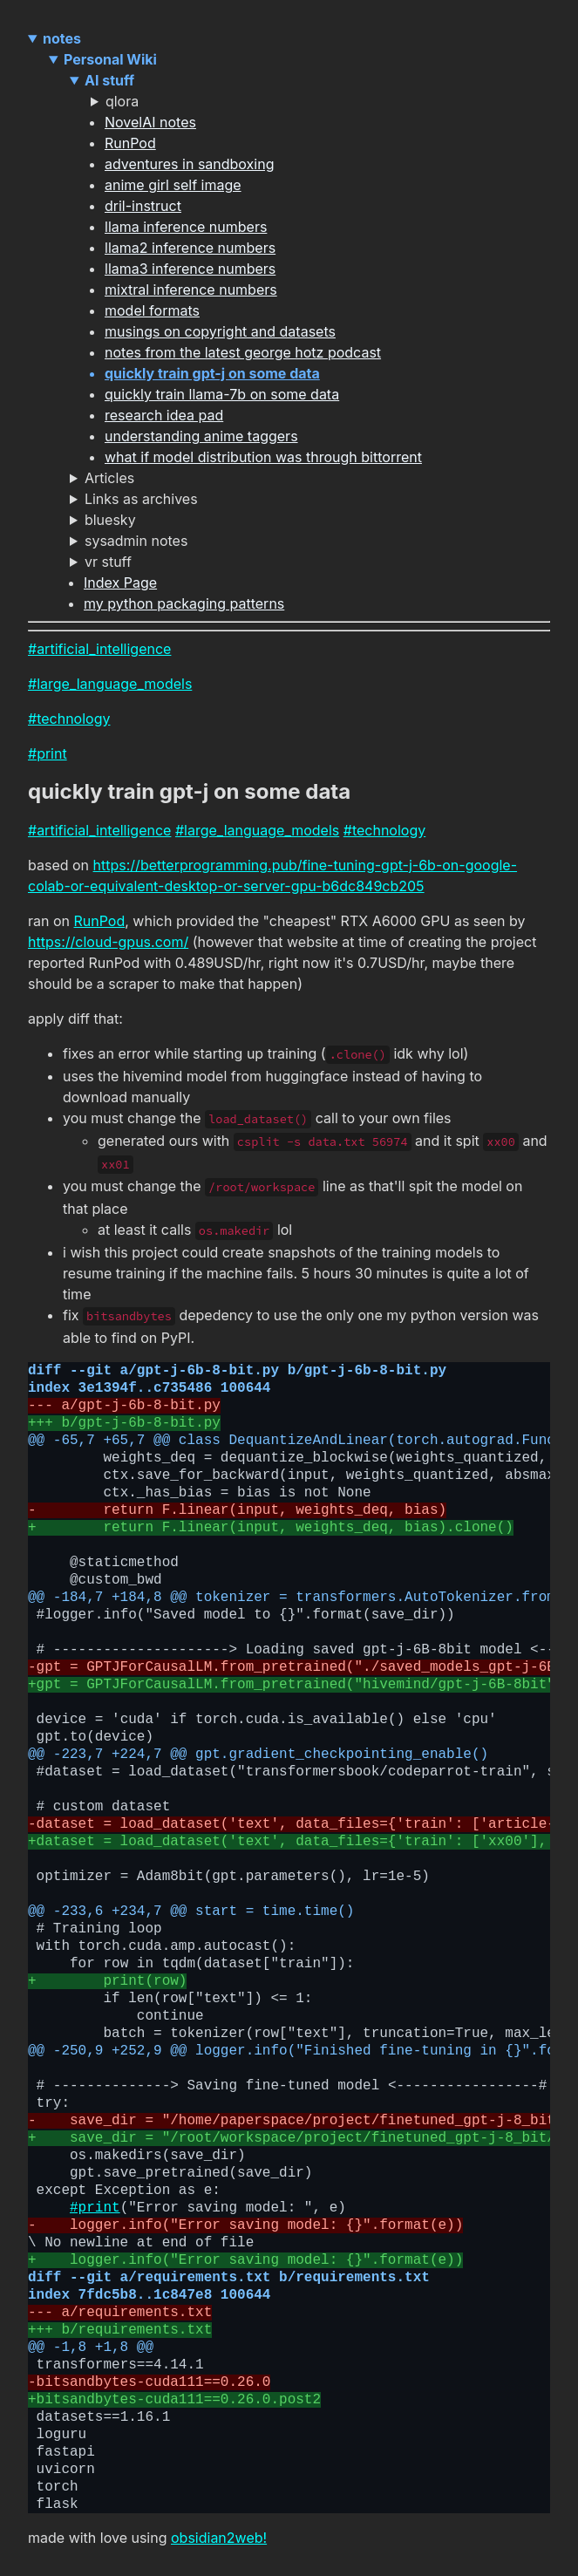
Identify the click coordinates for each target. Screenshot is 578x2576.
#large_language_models (110, 683)
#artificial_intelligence (99, 649)
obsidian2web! (219, 2537)
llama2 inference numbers (190, 247)
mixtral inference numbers (191, 289)
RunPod (130, 143)
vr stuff (108, 561)
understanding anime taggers (201, 436)
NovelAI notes (150, 122)
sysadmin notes (136, 540)
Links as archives (141, 499)
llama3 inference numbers (190, 268)
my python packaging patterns (184, 603)
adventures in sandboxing (189, 164)
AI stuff (109, 80)
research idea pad (164, 415)
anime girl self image (173, 185)
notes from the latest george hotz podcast (243, 352)
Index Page (120, 582)
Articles (109, 478)
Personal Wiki (110, 59)
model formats (152, 310)
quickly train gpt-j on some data (212, 373)
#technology (69, 718)
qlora (122, 101)
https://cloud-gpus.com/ (108, 942)
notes (62, 38)
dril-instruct (143, 206)
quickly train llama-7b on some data (222, 394)
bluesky (110, 519)
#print (47, 753)
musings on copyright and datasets (220, 331)
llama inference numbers (186, 226)
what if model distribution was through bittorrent (263, 457)
